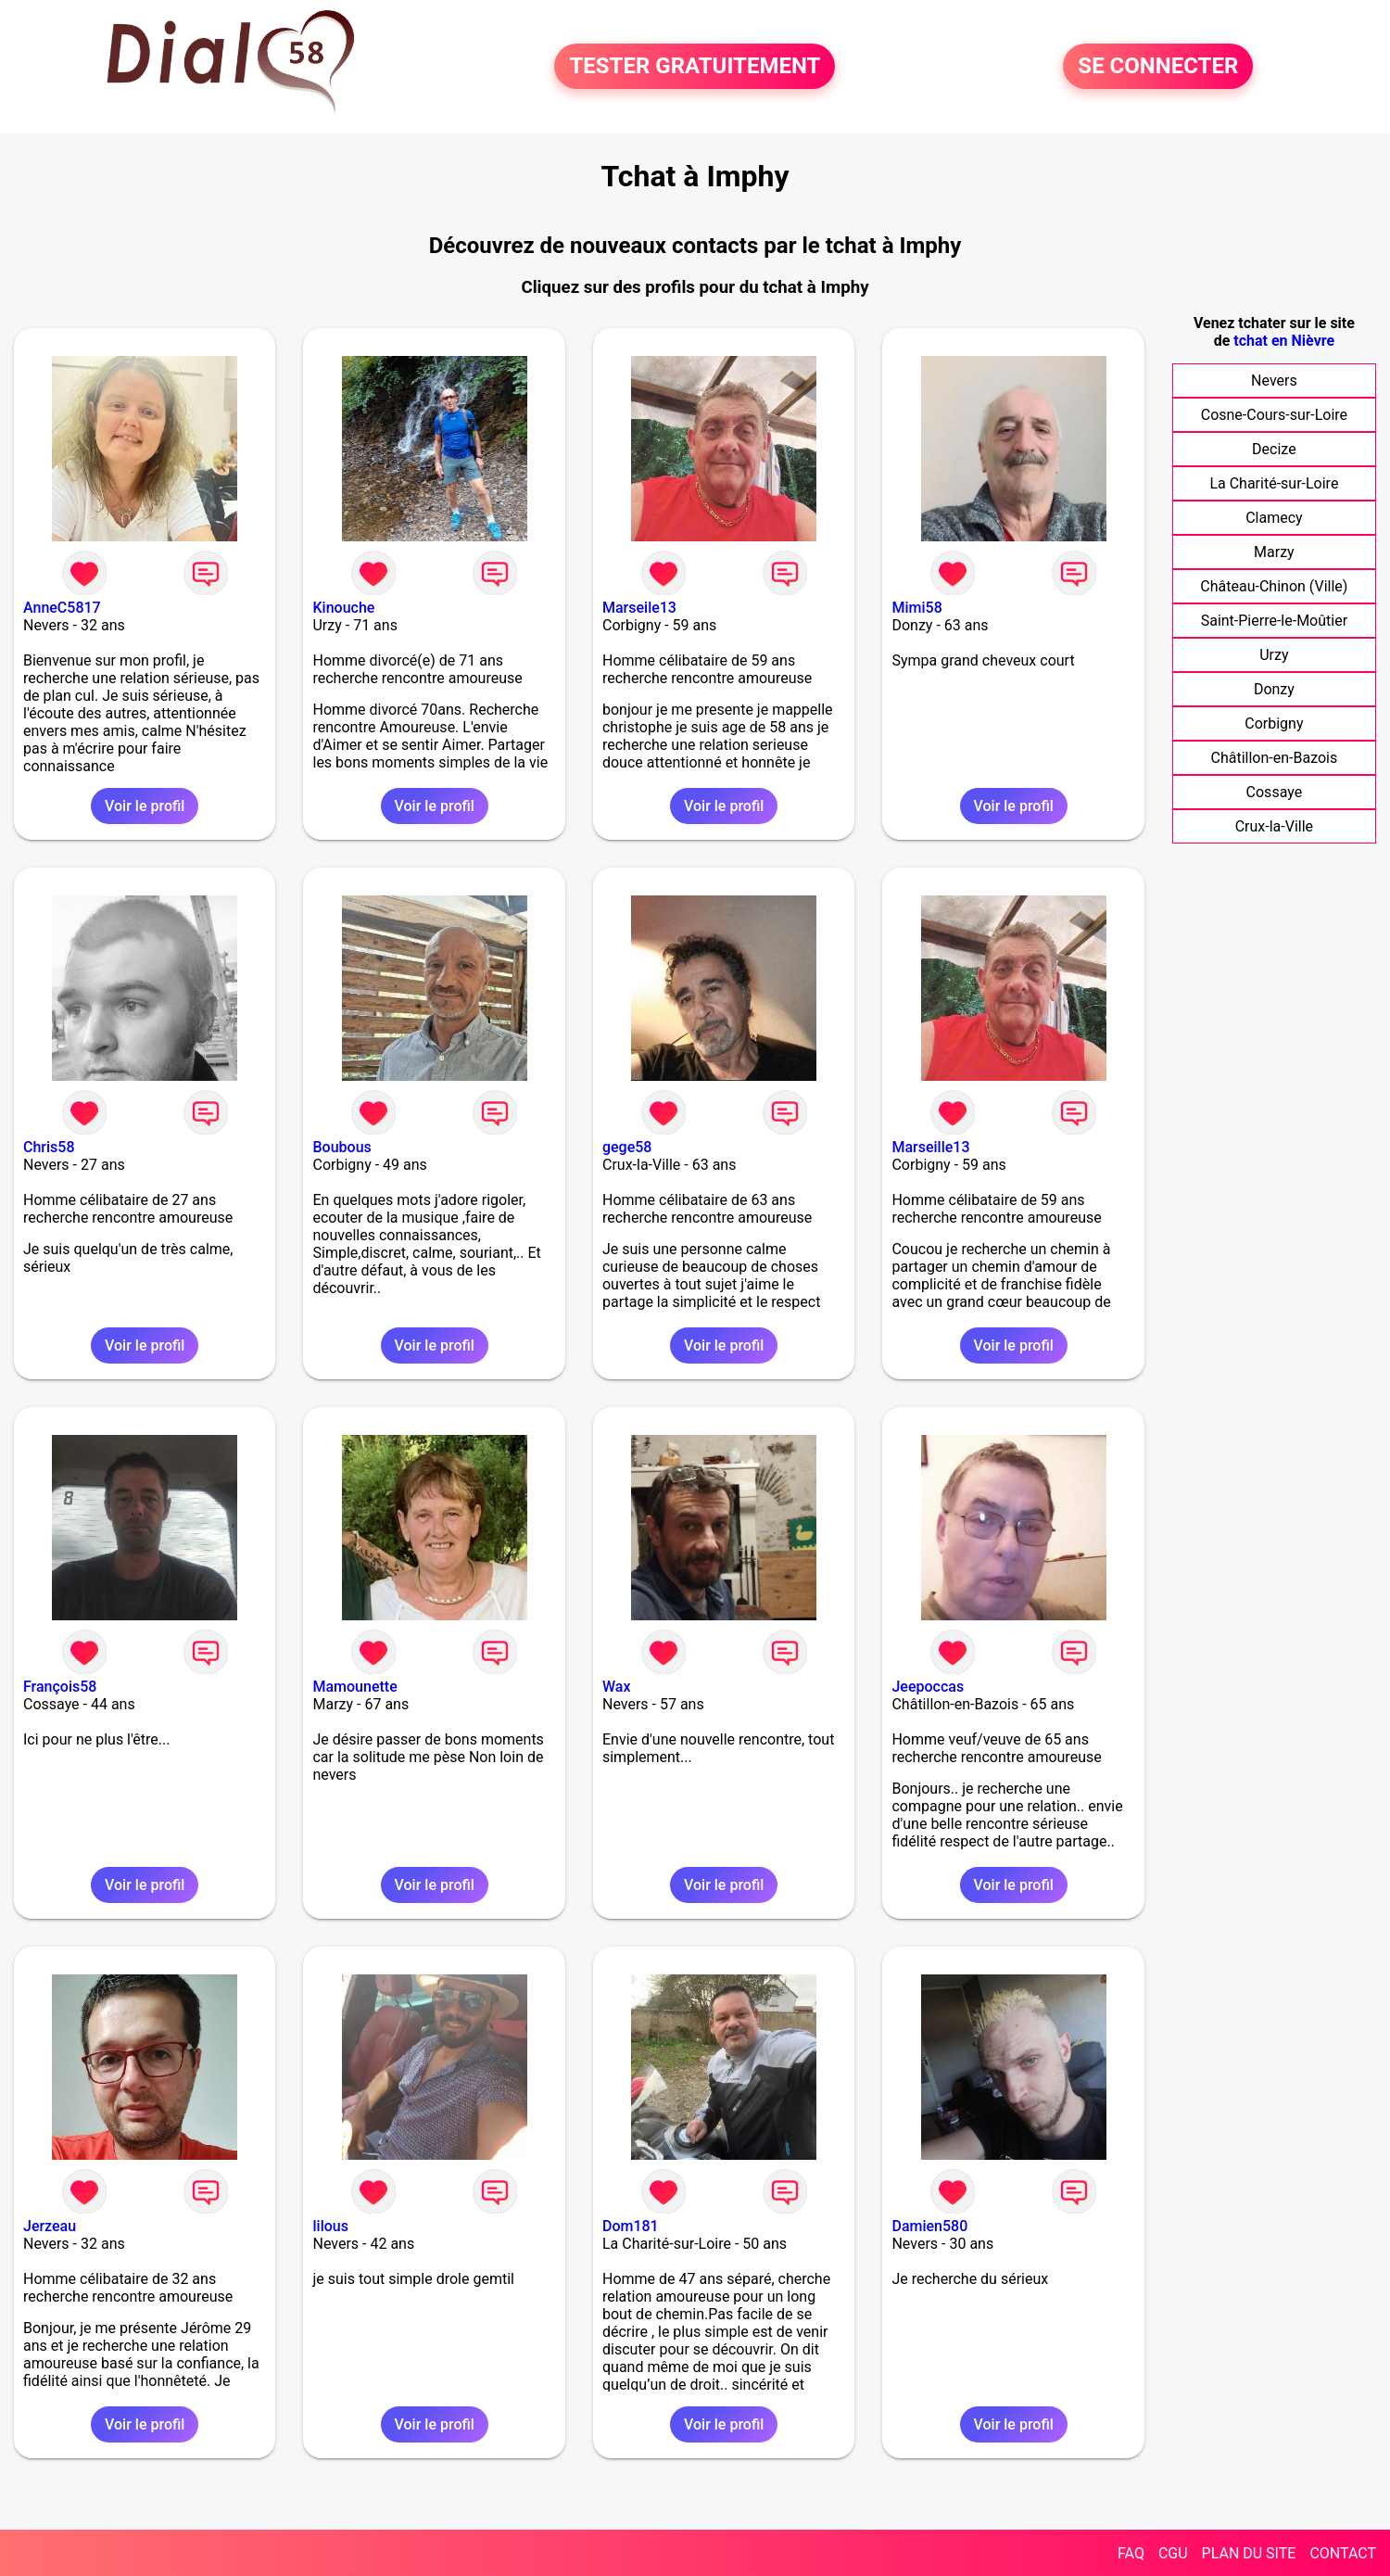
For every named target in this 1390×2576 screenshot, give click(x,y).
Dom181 (630, 2226)
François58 (59, 1686)
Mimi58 (916, 607)
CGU (1173, 2553)
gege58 (626, 1147)
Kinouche (343, 607)
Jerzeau (49, 2226)
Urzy (1273, 655)
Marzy (1274, 552)
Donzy (1274, 689)
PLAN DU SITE (1249, 2553)
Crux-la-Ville (1274, 826)
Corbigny (1274, 723)
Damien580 (929, 2226)
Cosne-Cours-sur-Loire (1274, 415)
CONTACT (1342, 2553)
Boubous (341, 1147)
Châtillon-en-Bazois (1274, 758)
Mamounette (354, 1686)
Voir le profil (144, 806)
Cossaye (1274, 792)
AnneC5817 (62, 607)
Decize (1274, 449)
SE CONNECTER (1158, 67)
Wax (616, 1686)
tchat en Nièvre (1283, 340)
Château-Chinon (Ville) (1273, 586)
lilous (330, 2226)
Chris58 (49, 1147)
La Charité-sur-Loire (1273, 483)
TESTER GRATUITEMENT (694, 67)
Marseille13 (930, 1147)
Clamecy (1273, 518)
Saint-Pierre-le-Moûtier (1274, 620)
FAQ (1131, 2553)
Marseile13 (639, 607)
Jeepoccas (927, 1686)
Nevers (1274, 380)
